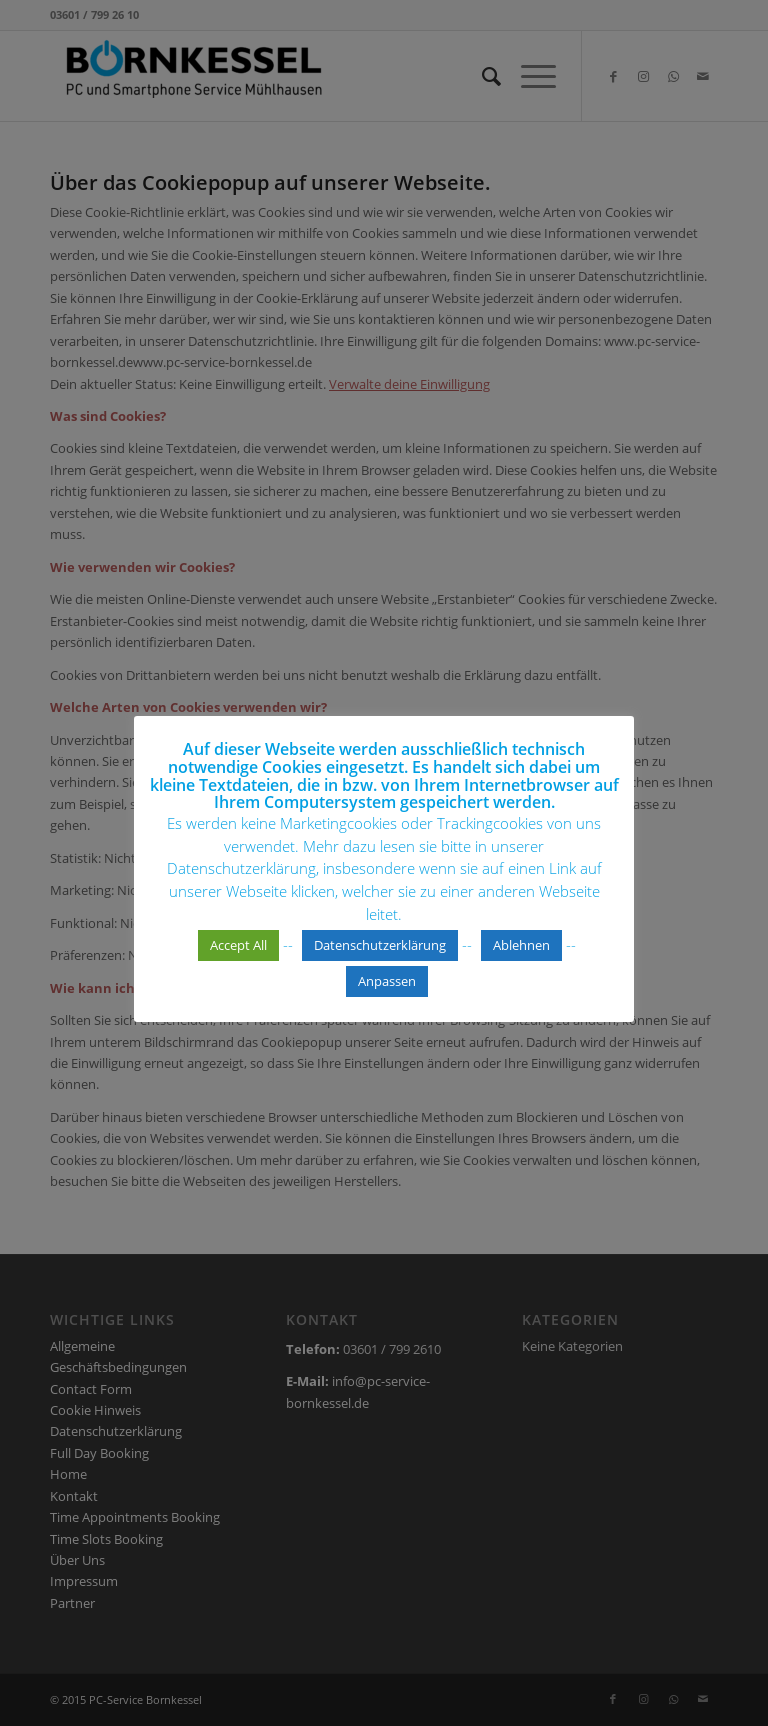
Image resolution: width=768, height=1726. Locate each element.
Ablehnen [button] (521, 945)
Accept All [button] (238, 945)
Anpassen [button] (387, 981)
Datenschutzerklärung (380, 945)
